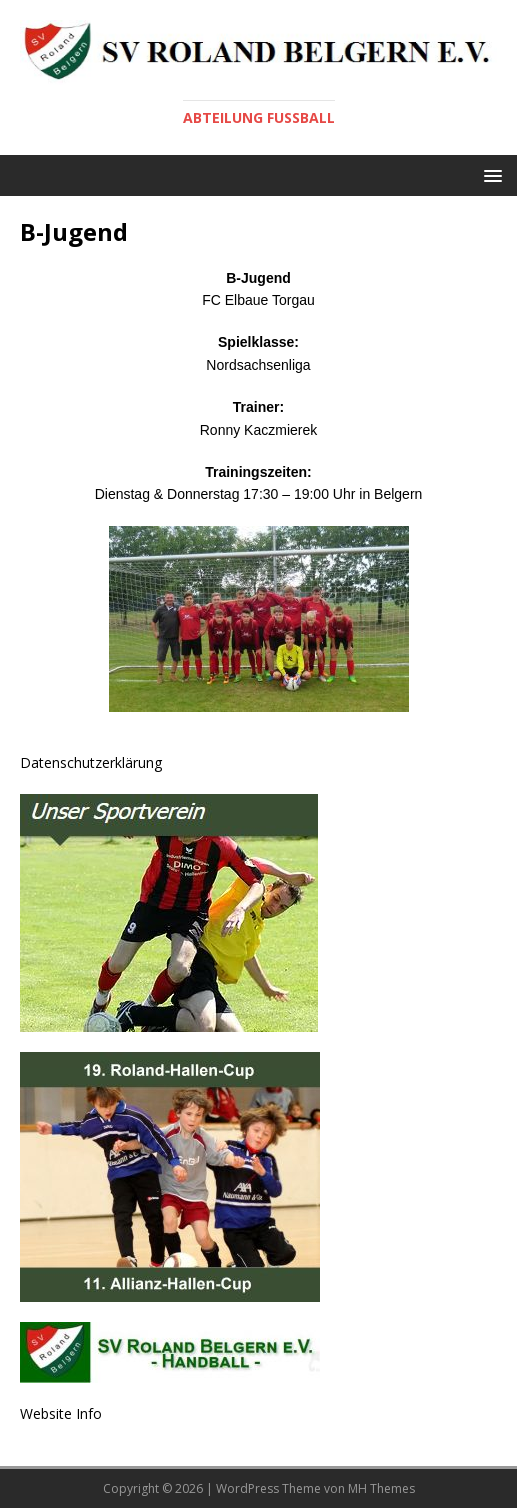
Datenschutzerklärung (91, 762)
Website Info (61, 1413)
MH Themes (381, 1488)
